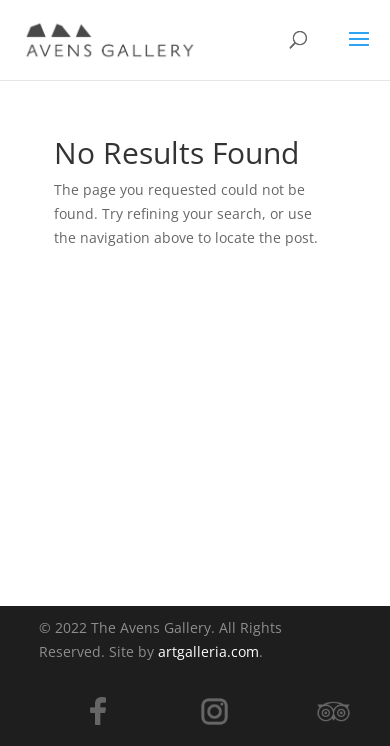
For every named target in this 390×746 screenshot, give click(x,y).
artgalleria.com (208, 651)
